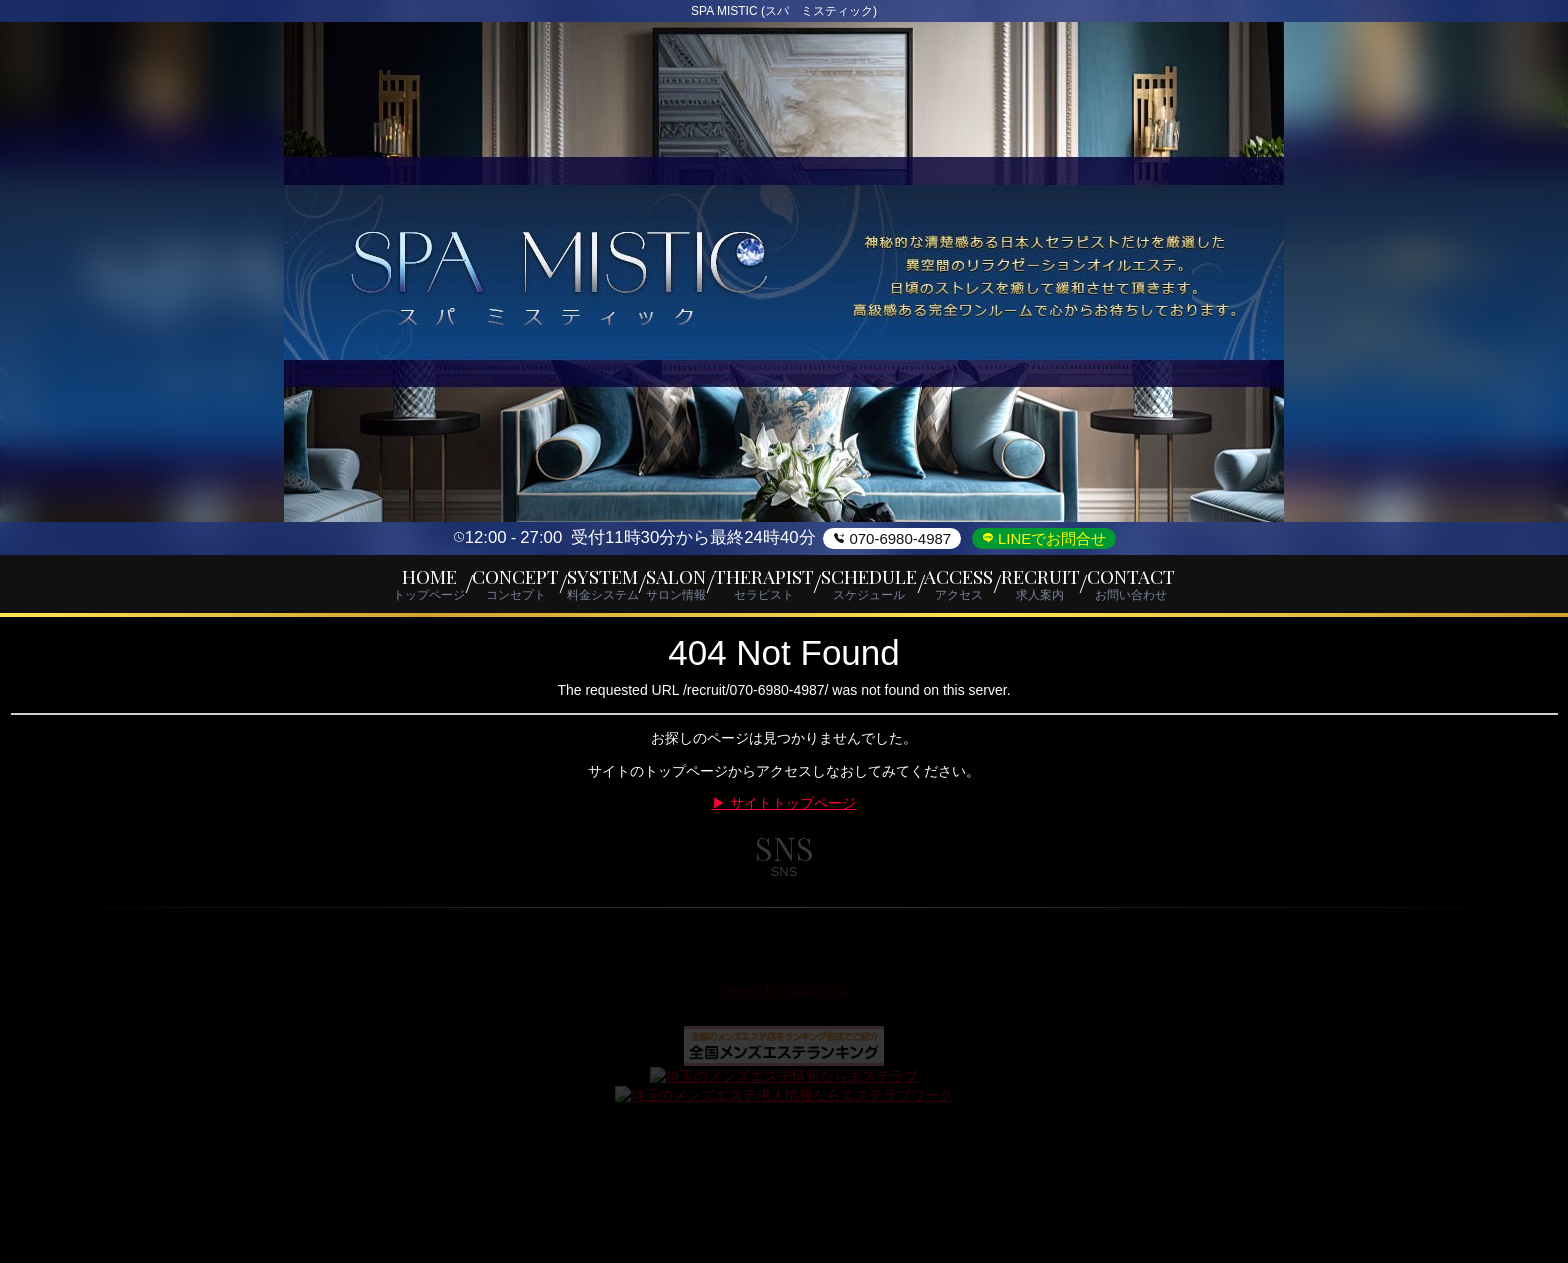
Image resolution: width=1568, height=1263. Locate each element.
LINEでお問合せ (1050, 538)
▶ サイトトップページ (784, 811)
